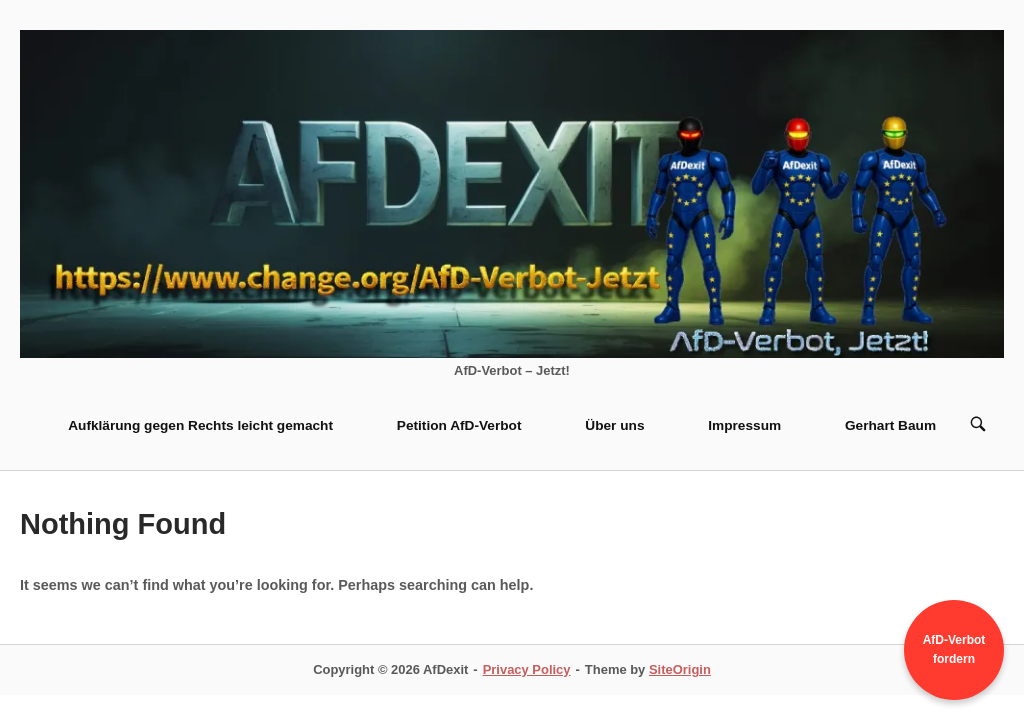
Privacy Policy (527, 669)
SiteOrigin (680, 669)
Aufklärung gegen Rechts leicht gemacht (200, 425)
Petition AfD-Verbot (459, 425)
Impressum (744, 425)
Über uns (614, 425)
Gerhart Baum (890, 425)
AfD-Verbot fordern (954, 649)
